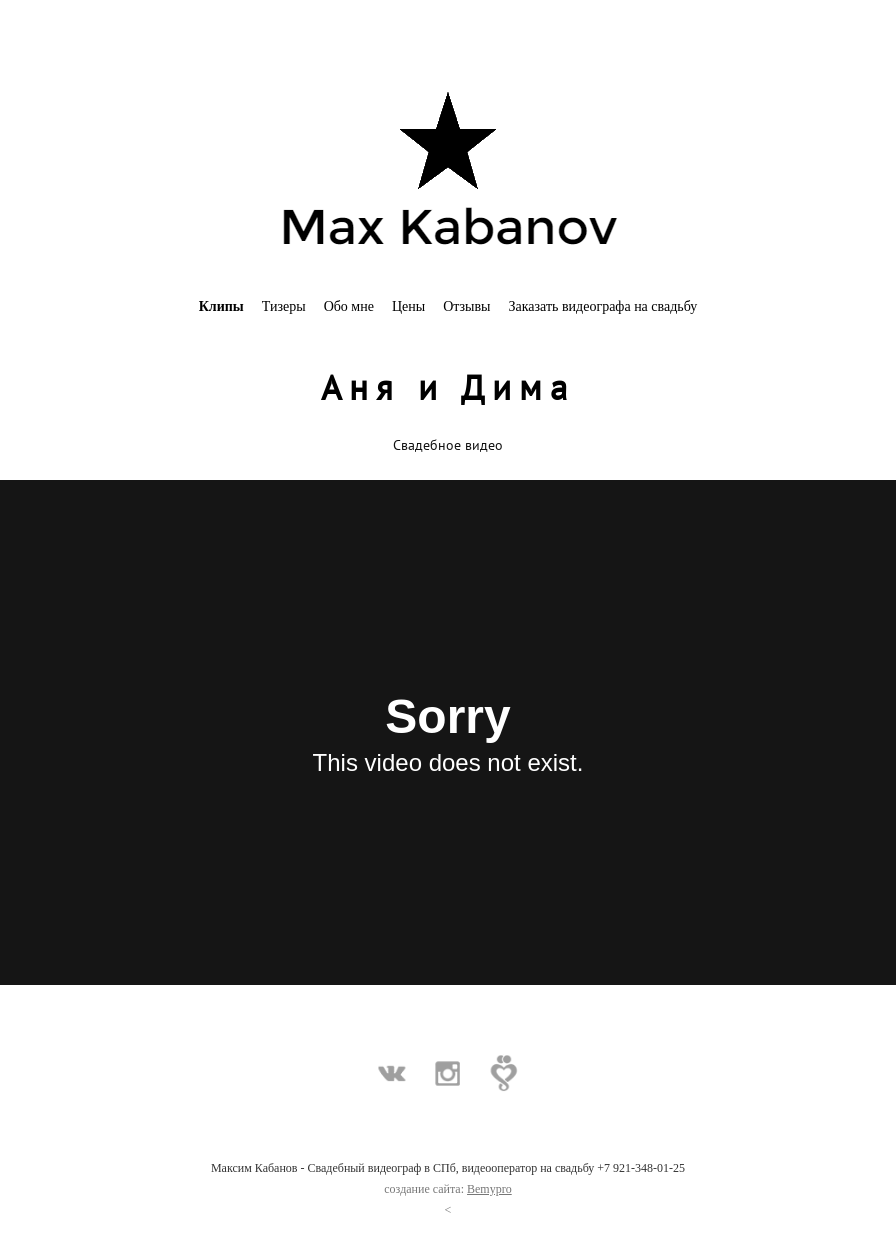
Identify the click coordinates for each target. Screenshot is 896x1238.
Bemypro (489, 1189)
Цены (408, 306)
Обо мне (349, 306)
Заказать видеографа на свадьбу (603, 306)
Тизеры (284, 306)
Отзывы (466, 306)
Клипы (221, 306)
